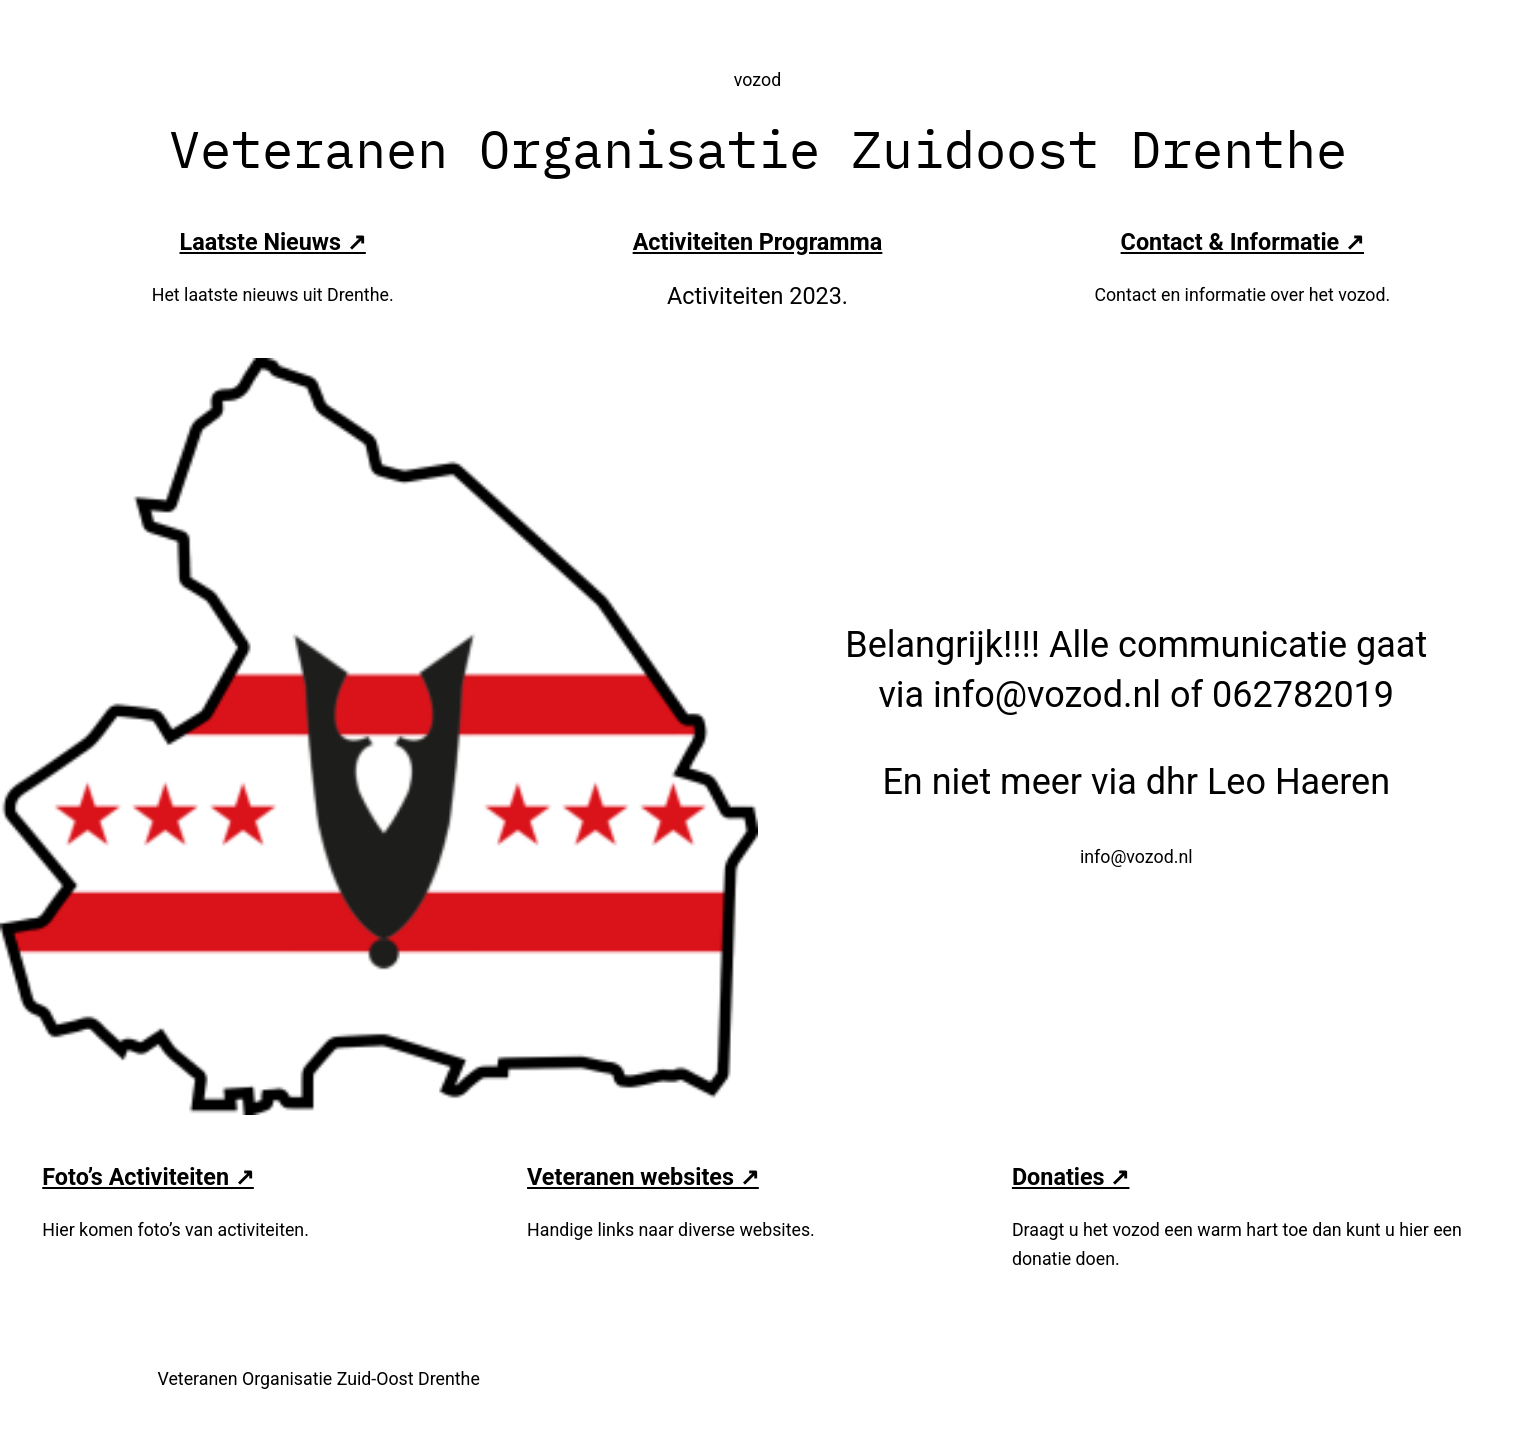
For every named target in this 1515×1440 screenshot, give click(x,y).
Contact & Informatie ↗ (1242, 242)
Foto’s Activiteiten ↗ (148, 1177)
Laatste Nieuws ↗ (273, 242)
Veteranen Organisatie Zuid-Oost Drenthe (319, 1378)
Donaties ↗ (1071, 1177)
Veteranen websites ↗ (643, 1177)
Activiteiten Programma (758, 242)
